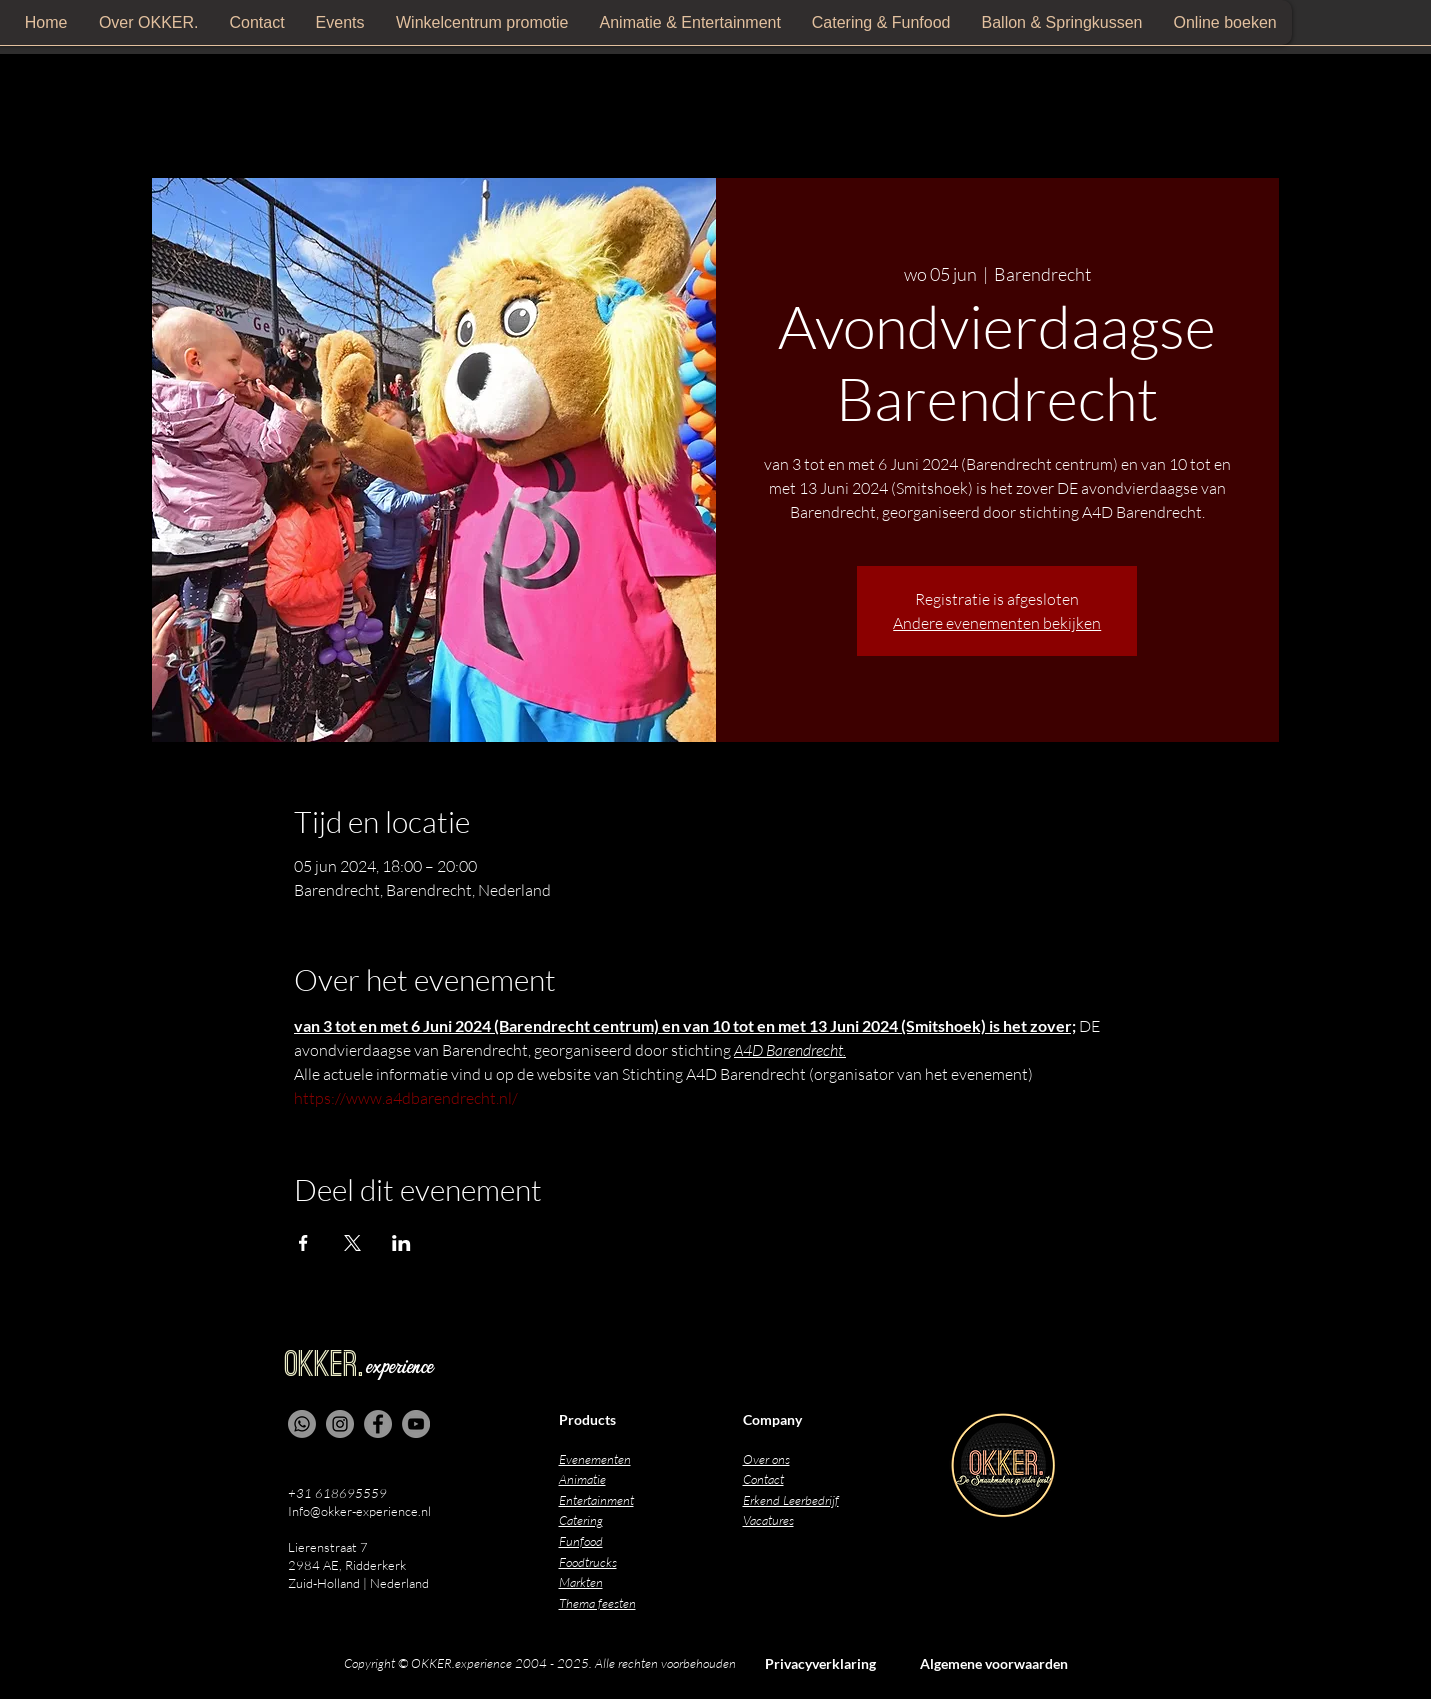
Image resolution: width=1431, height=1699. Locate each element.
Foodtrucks (588, 1562)
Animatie (582, 1479)
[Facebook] (378, 1424)
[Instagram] (340, 1424)
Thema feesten (597, 1603)
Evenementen (595, 1459)
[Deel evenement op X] (352, 1243)
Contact (763, 1479)
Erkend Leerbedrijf (791, 1500)
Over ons (766, 1459)
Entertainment (596, 1500)
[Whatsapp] (302, 1424)
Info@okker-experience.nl (359, 1511)
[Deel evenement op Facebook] (303, 1243)
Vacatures (768, 1520)
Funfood (581, 1541)
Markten (581, 1582)
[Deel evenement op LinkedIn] (401, 1243)
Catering (581, 1520)
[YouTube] (416, 1424)
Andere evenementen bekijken (997, 623)
